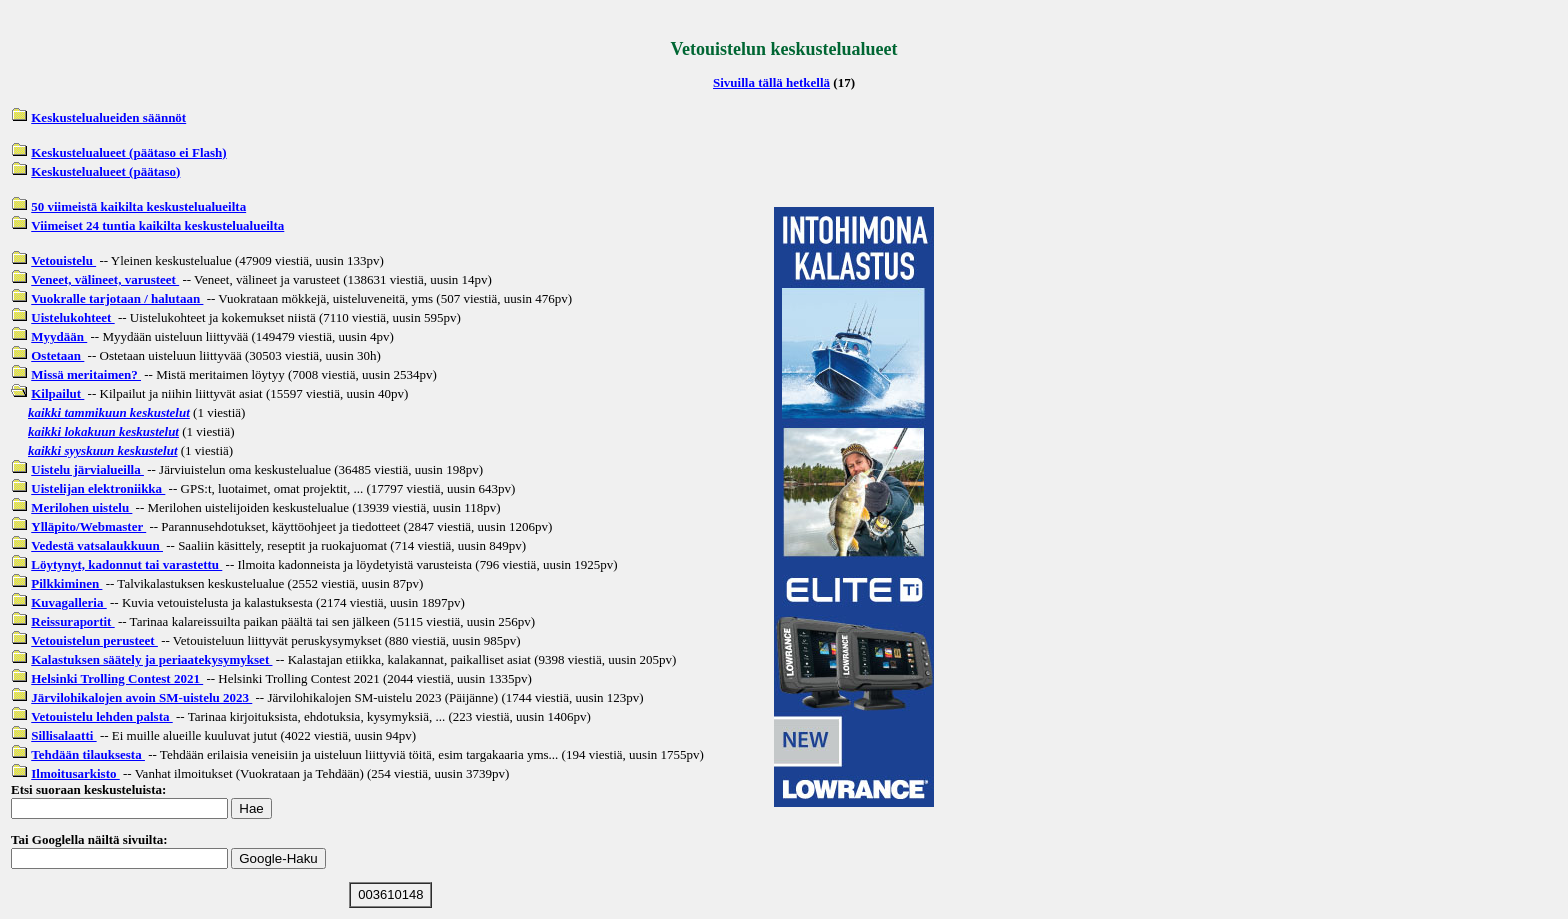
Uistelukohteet (72, 317)
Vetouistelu (63, 260)
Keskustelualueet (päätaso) (105, 171)
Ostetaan (57, 355)
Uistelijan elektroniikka (98, 488)
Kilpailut (57, 393)
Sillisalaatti (63, 735)
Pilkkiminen (66, 583)
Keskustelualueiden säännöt (108, 117)
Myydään (59, 336)
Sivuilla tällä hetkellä (771, 82)
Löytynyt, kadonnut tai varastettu (126, 564)
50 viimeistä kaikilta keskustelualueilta (138, 206)
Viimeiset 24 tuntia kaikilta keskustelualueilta (157, 225)
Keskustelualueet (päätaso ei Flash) (128, 152)
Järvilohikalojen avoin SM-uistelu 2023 (141, 697)
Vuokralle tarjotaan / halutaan (117, 298)
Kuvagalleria (68, 602)
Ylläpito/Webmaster (88, 526)
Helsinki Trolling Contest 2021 (117, 678)
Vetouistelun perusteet (94, 640)
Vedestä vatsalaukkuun (97, 545)
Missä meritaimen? (86, 374)
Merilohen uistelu (81, 507)
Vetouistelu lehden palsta (101, 716)
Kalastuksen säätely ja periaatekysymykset (151, 659)
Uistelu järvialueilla (87, 469)
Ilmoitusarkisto (75, 773)
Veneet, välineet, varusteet (105, 279)
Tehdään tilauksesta (88, 754)
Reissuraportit (72, 621)
